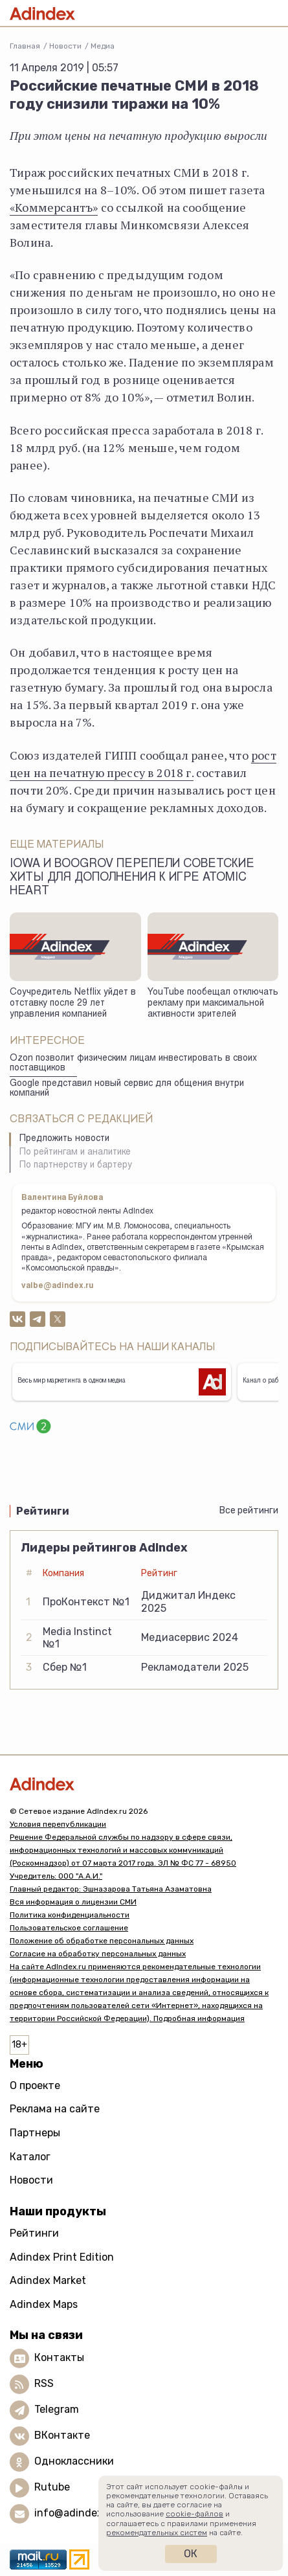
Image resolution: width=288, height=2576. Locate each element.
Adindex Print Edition (62, 2257)
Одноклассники (74, 2462)
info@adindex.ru (75, 2513)
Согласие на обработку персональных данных (98, 1953)
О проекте (35, 2085)
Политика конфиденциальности (69, 1914)
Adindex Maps (44, 2304)
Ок (190, 2554)
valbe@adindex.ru (57, 1286)
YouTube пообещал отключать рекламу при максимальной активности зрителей (213, 1003)
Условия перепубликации (58, 1824)
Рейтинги (34, 2233)
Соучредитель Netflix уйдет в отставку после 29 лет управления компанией (73, 1003)
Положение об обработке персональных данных (102, 1940)
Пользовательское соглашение (69, 1927)
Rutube (52, 2487)
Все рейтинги (248, 1510)
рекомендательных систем (156, 2532)
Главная (25, 46)
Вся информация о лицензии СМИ (73, 1901)
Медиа (103, 46)
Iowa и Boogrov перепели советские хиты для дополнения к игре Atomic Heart (132, 878)
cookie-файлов (194, 2513)
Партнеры (35, 2133)
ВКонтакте (62, 2436)
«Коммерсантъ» (54, 207)
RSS (44, 2384)
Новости (65, 46)
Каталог (30, 2157)
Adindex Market (48, 2280)
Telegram (56, 2410)
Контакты (59, 2358)
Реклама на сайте (55, 2109)
